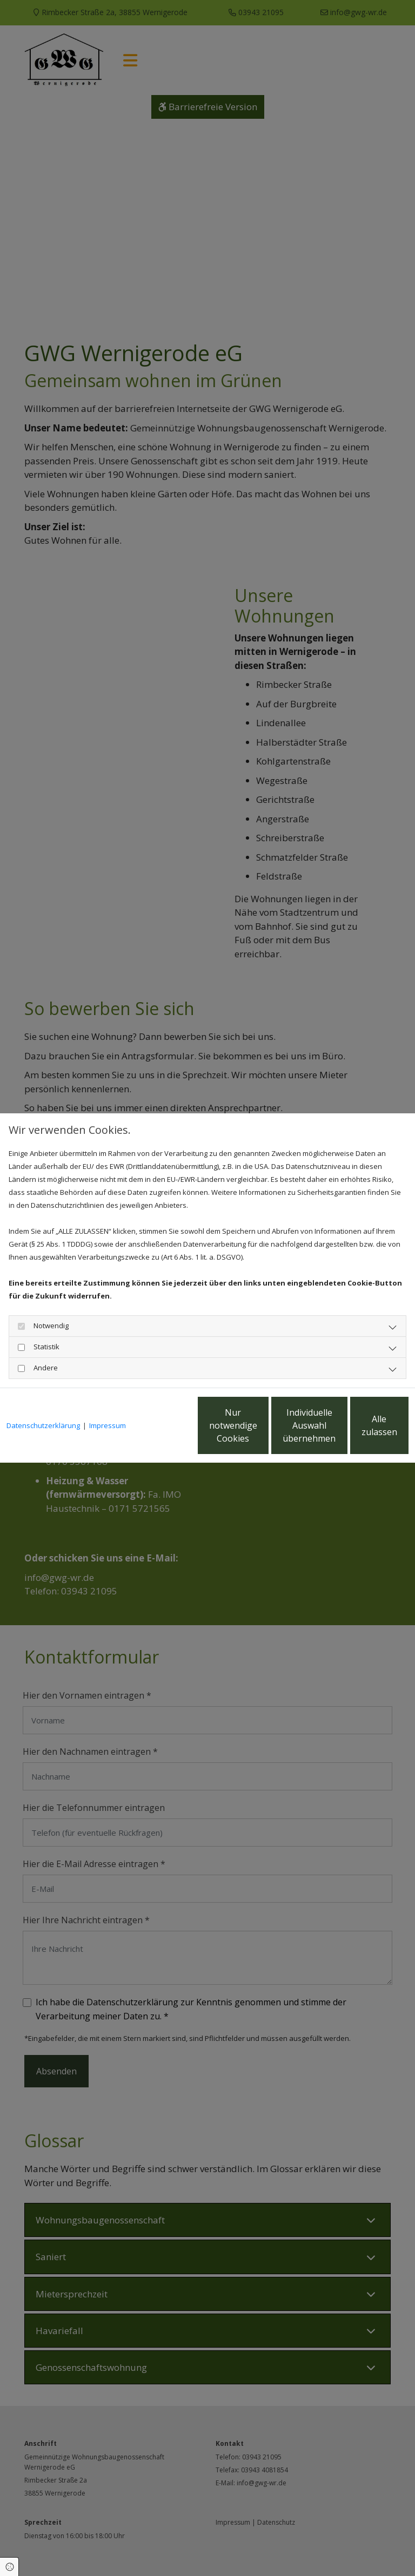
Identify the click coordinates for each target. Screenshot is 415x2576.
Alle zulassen (358, 1432)
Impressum (107, 1396)
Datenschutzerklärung (43, 1396)
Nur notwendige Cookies (153, 1431)
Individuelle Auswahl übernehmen (256, 1432)
